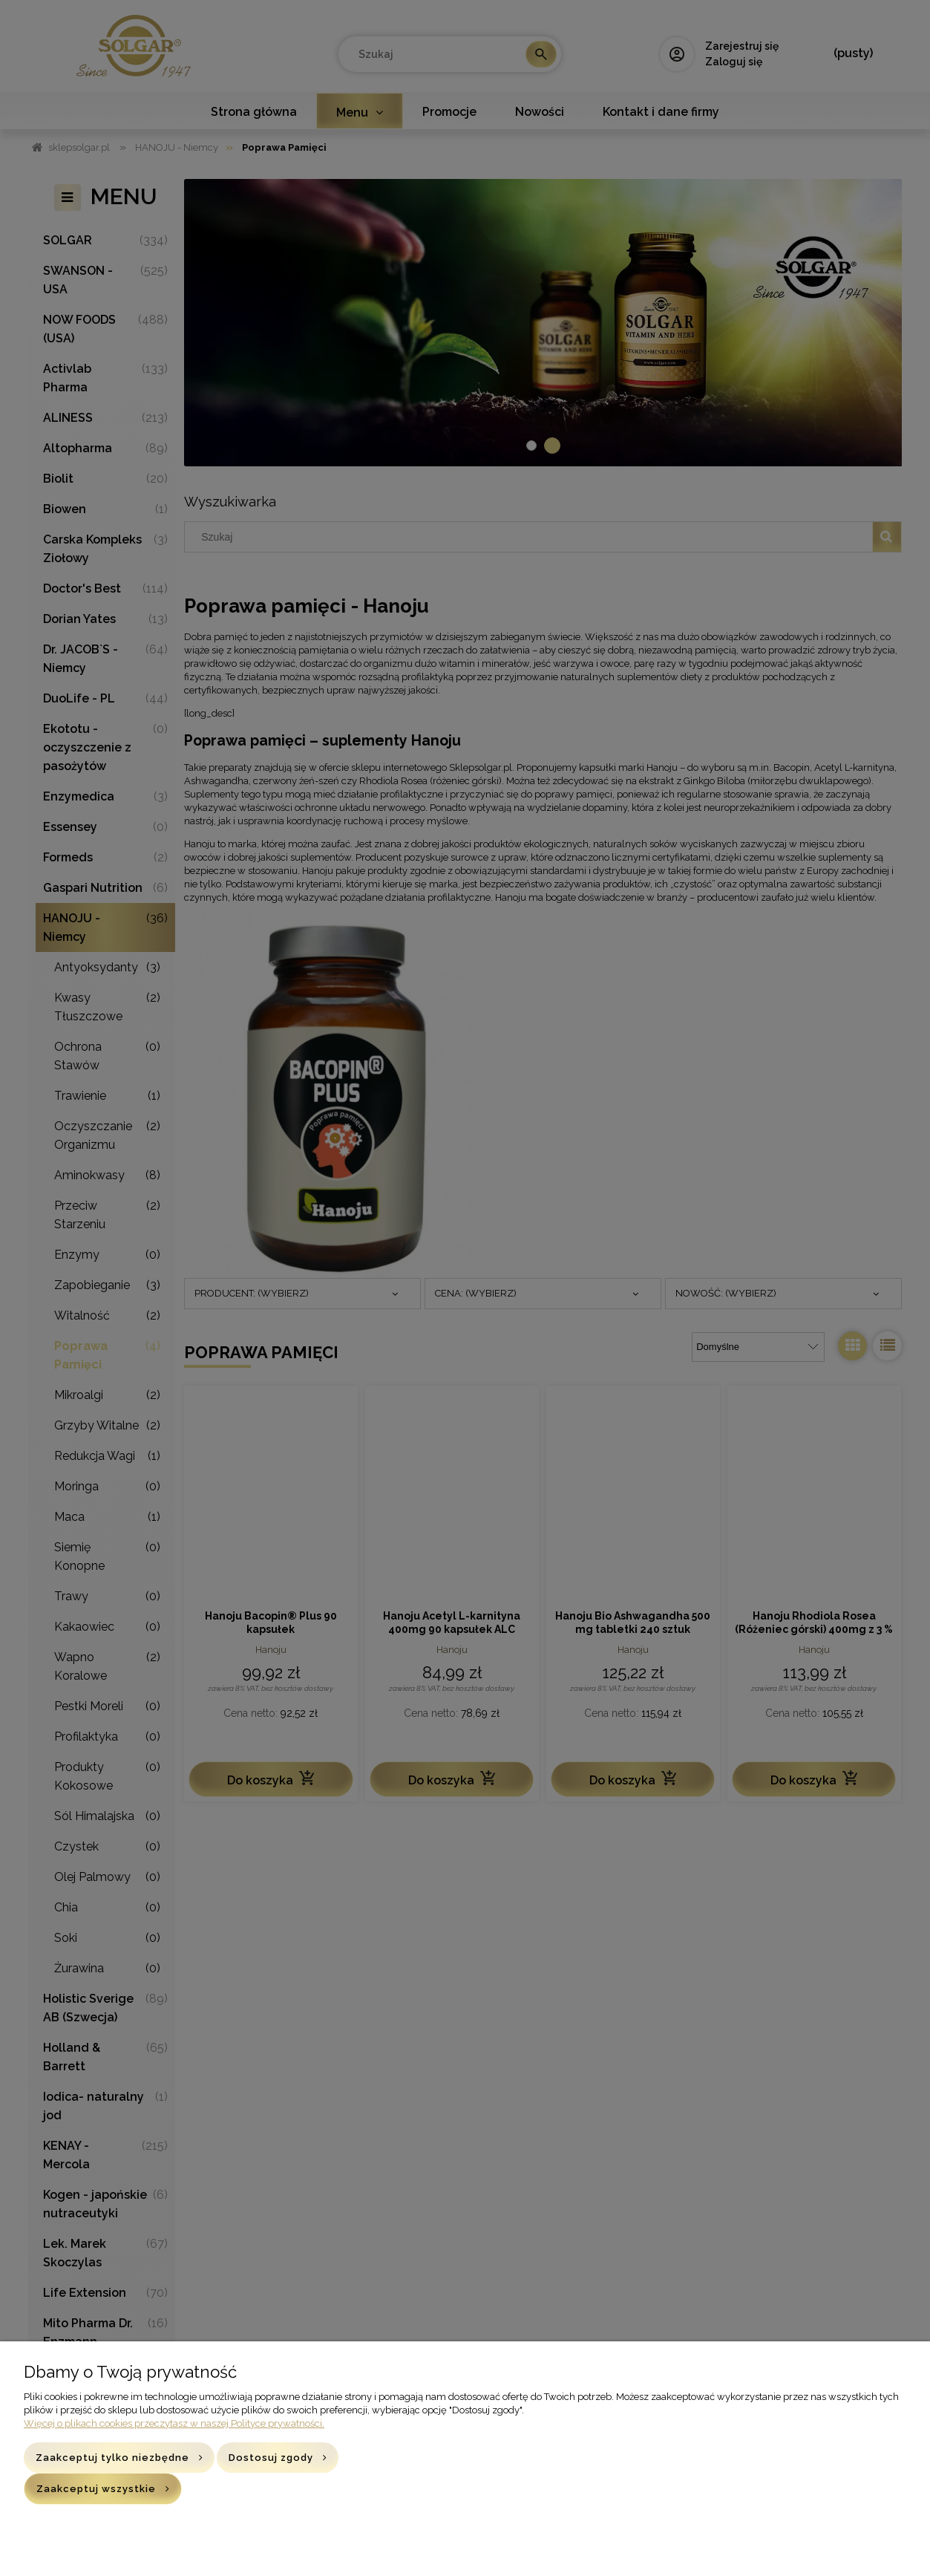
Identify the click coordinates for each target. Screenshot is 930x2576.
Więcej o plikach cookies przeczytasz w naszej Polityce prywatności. (174, 2423)
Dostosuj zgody (271, 2457)
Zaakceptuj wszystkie (96, 2488)
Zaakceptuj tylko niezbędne (112, 2457)
